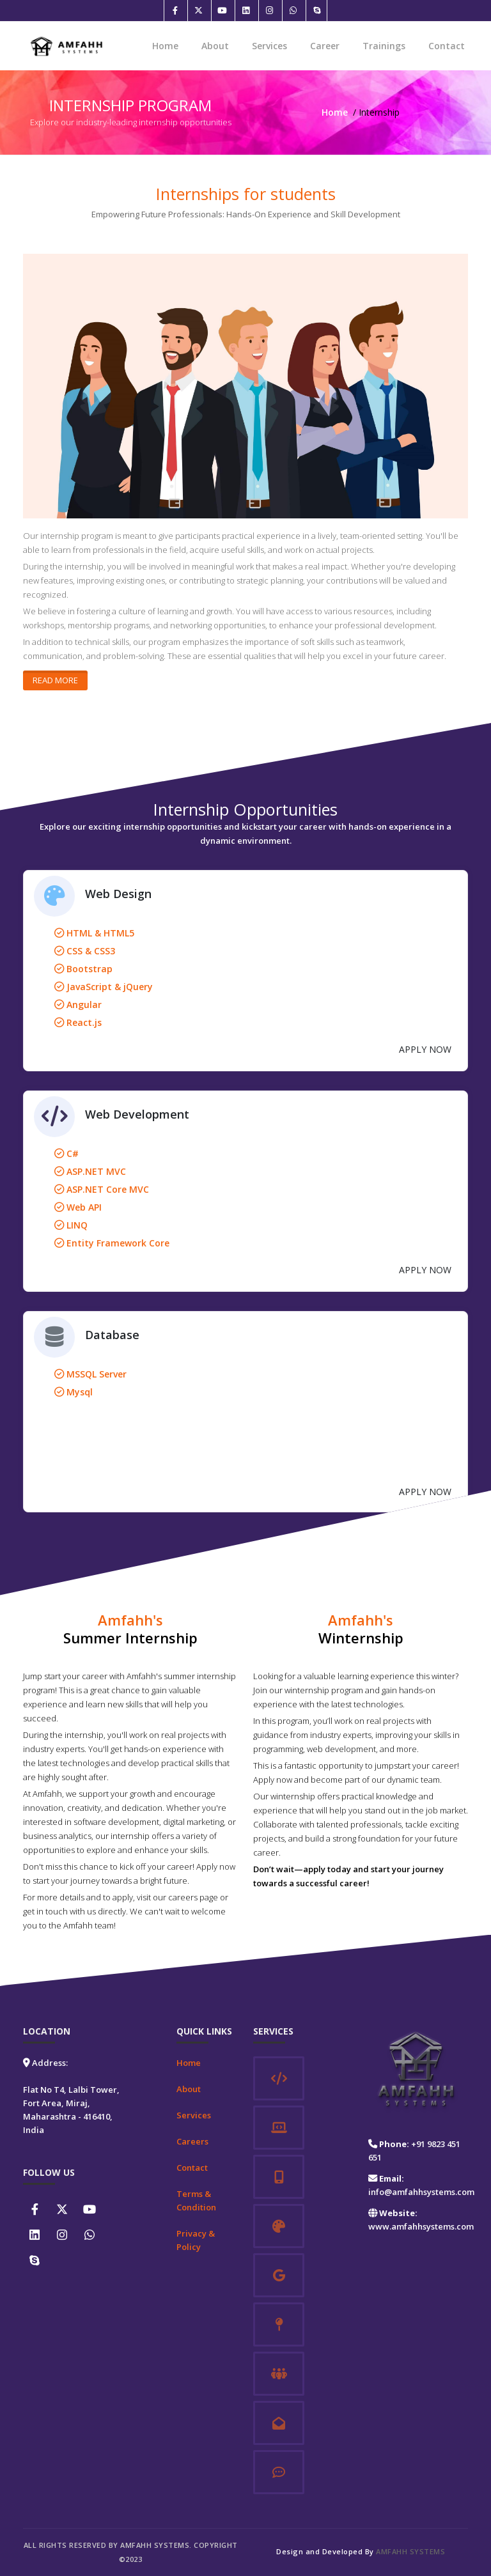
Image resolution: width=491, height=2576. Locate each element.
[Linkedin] (245, 10)
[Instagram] (269, 10)
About (215, 46)
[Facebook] (174, 10)
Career (324, 46)
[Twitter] (198, 10)
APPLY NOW (425, 1049)
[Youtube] (222, 10)
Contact (446, 46)
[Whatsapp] (293, 10)
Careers (192, 2141)
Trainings (383, 46)
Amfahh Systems (410, 2551)
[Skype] (316, 10)
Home (165, 46)
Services (269, 46)
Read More (55, 680)
